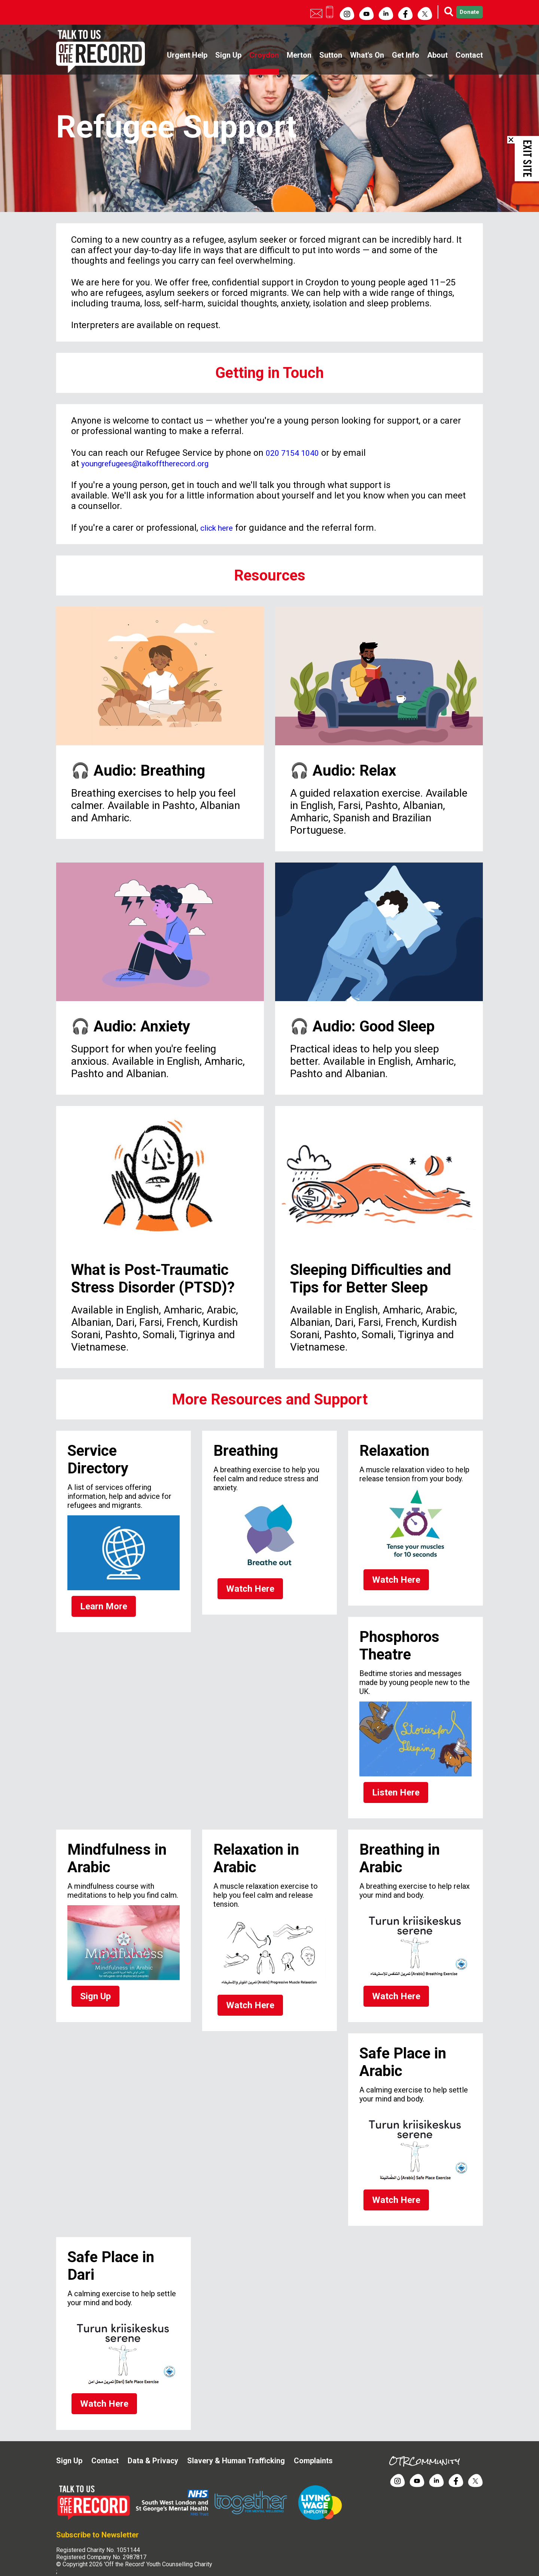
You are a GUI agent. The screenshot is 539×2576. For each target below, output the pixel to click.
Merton (299, 55)
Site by (78, 2558)
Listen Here (391, 1788)
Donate (461, 12)
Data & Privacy (153, 2439)
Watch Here (246, 1589)
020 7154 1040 (295, 453)
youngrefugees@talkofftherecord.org (156, 463)
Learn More (99, 1606)
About (437, 55)
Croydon (264, 55)
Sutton (330, 55)
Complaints (313, 2439)
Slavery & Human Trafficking (236, 2439)
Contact (469, 55)
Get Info (405, 55)
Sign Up (228, 55)
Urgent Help (187, 55)
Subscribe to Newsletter (97, 2513)
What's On (367, 55)
